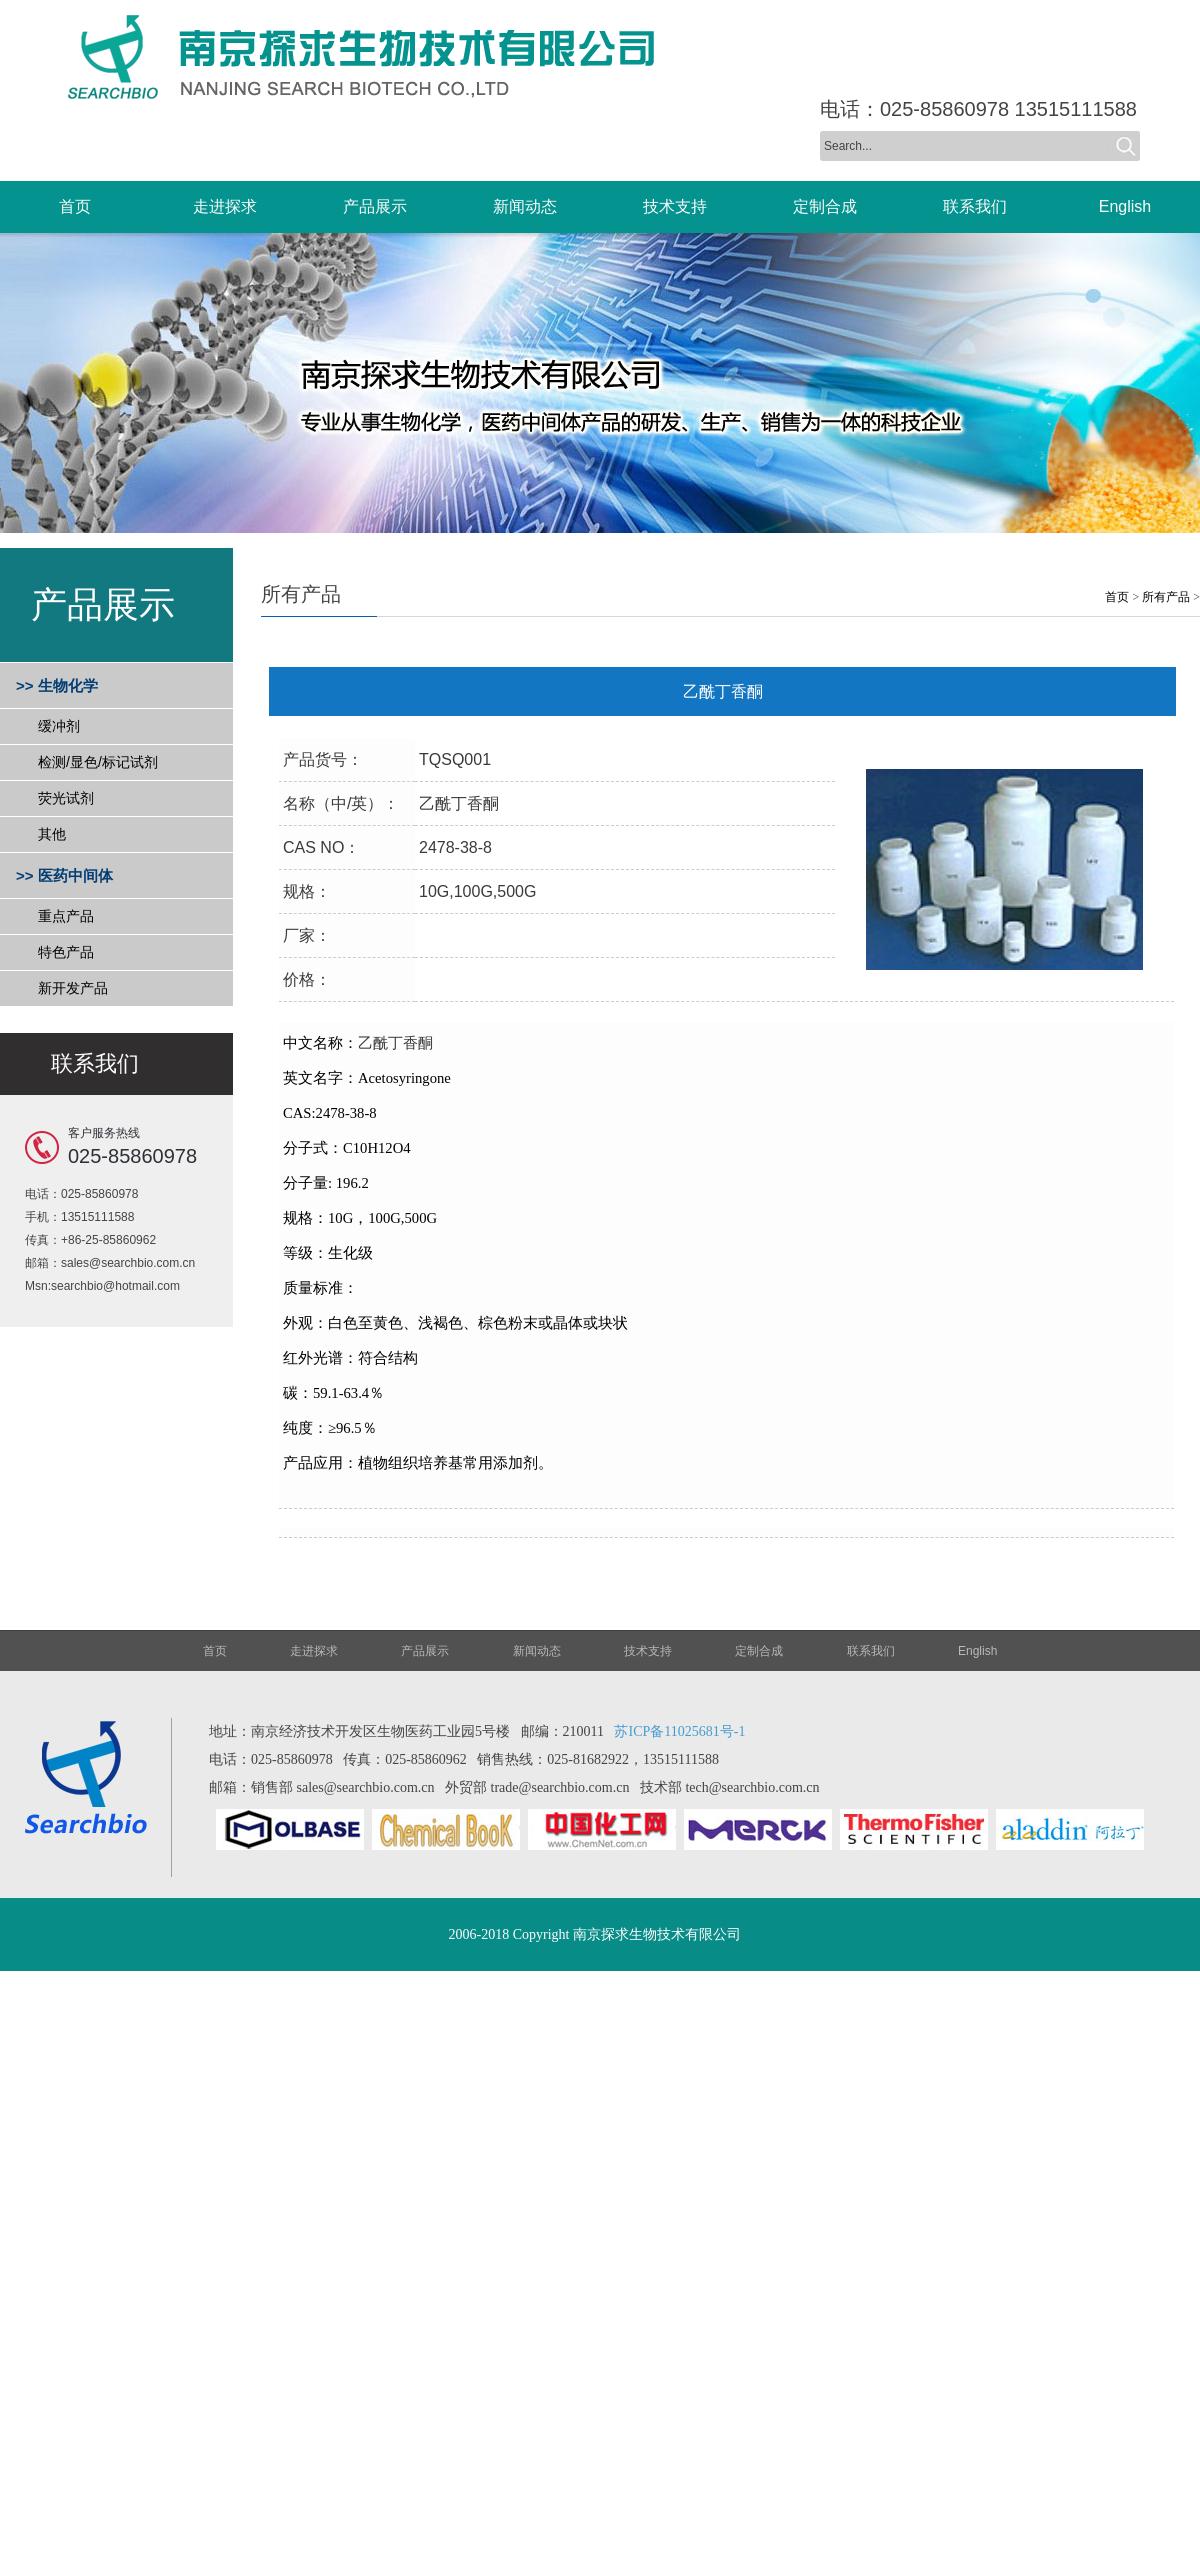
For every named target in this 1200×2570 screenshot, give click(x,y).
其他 (52, 834)
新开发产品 (73, 988)
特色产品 (66, 952)
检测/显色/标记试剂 (98, 762)
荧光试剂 (66, 798)
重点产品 (66, 916)
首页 (1117, 597)
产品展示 (425, 1651)
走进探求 (314, 1651)
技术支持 (648, 1651)
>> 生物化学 (57, 685)
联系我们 (871, 1651)
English (977, 1651)
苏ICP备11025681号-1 (679, 1731)
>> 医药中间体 (64, 875)
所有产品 (1166, 597)
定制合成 (759, 1651)
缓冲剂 (59, 726)
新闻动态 (537, 1651)
